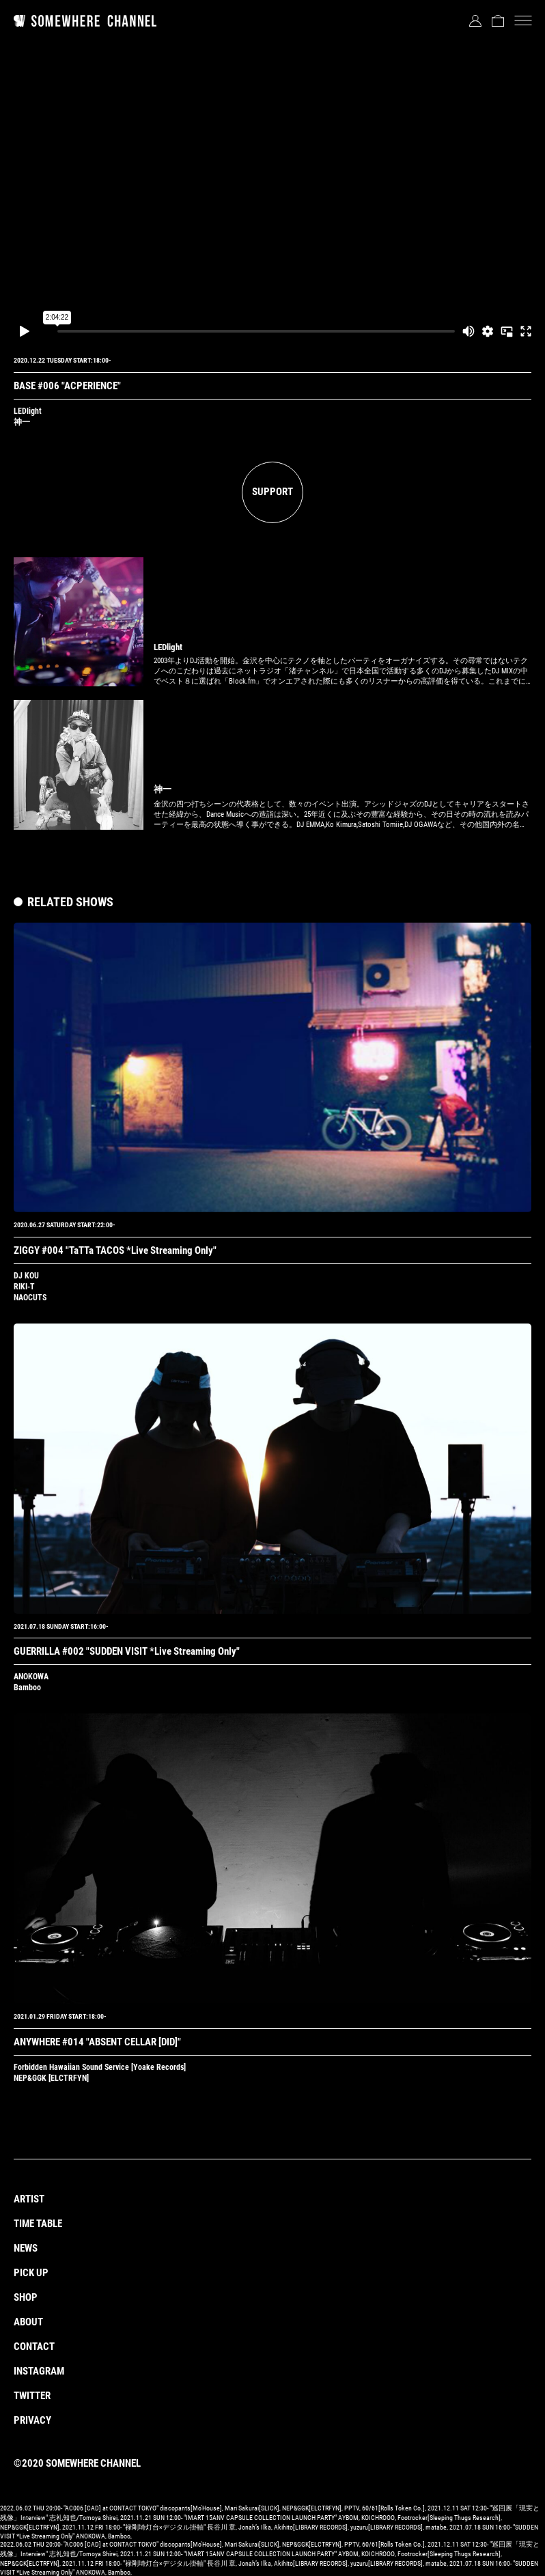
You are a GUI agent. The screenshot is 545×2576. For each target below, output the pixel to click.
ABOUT (28, 2322)
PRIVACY (32, 2420)
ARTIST (29, 2199)
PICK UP (31, 2273)
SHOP (26, 2297)
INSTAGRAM (39, 2371)
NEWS (26, 2248)
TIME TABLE (38, 2223)
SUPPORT (272, 492)
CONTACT (34, 2346)
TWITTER (32, 2396)
